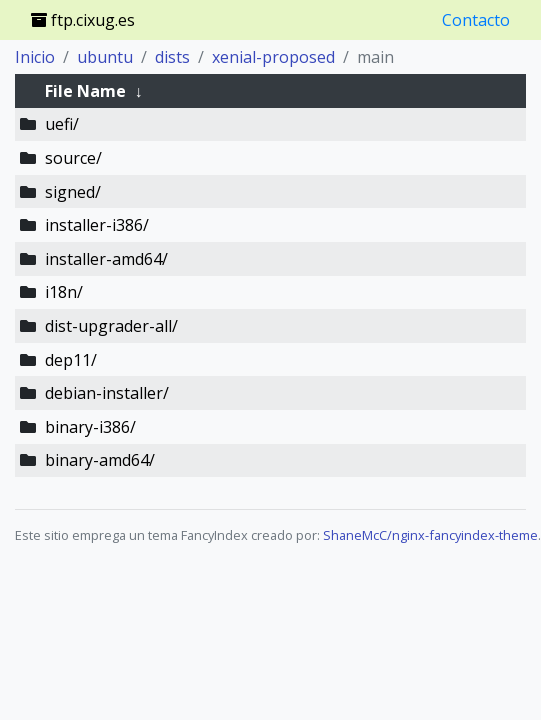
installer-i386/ (97, 225)
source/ (73, 158)
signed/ (73, 192)
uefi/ (62, 124)
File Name (85, 91)
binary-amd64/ (100, 460)
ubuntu (105, 57)
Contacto (476, 20)
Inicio (35, 57)
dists (172, 57)
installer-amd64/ (106, 259)
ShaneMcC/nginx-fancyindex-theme (430, 535)
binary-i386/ (90, 427)
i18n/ (64, 292)
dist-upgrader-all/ (111, 326)
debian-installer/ (107, 393)
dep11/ (71, 360)
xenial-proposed (273, 57)
